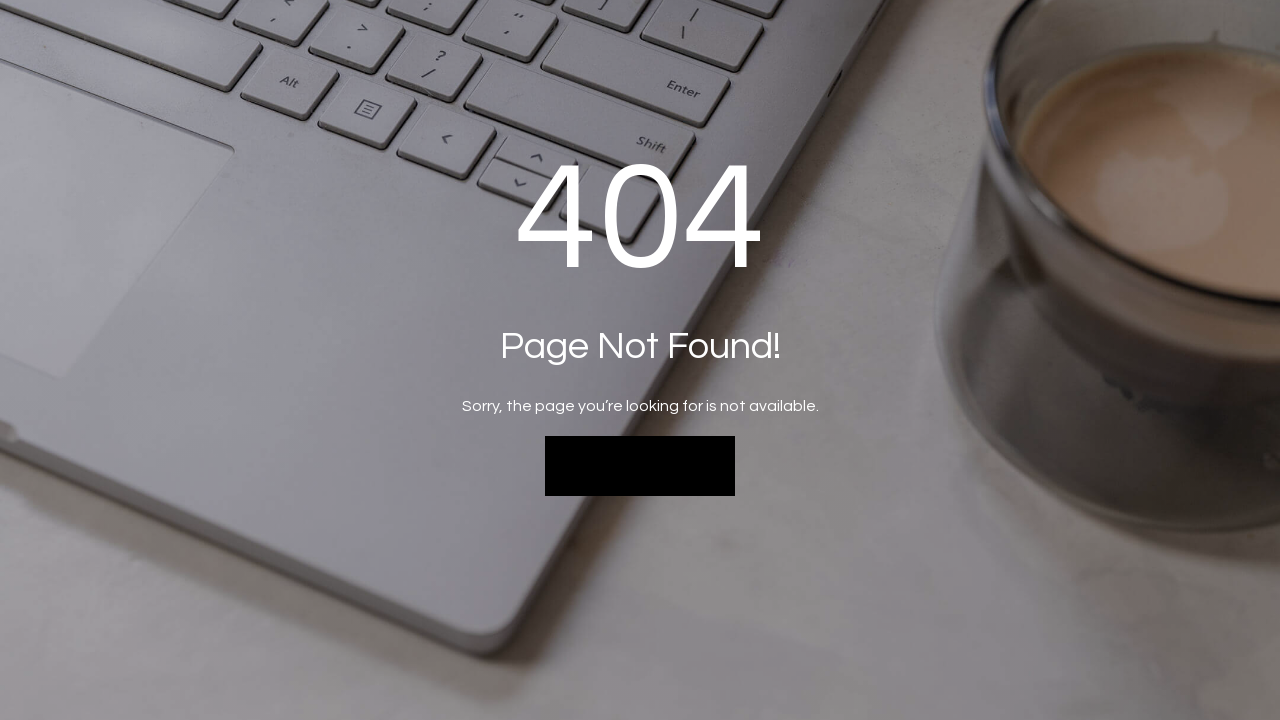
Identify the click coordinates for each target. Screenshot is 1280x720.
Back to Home (640, 465)
